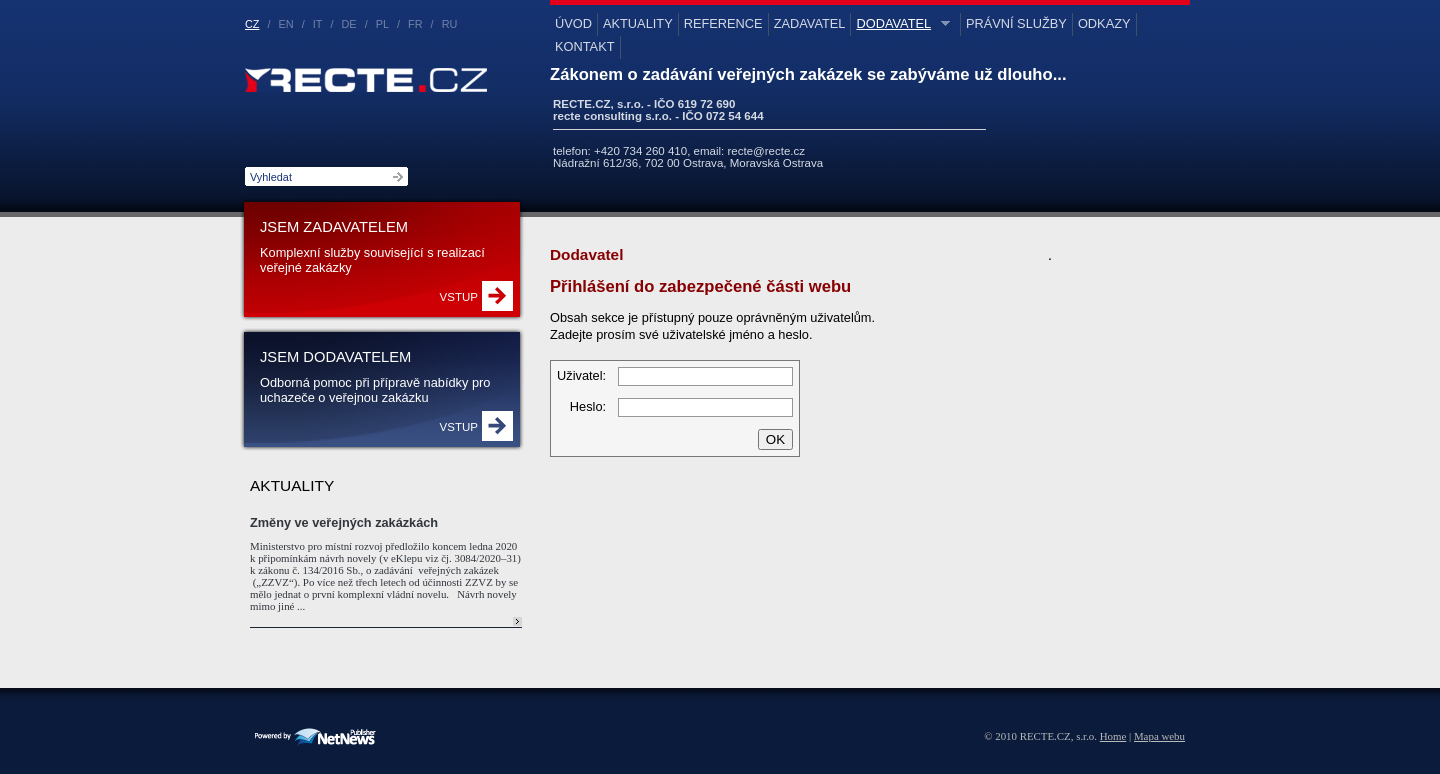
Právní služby (1016, 23)
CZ (252, 24)
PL (382, 24)
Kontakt (585, 46)
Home (1113, 736)
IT (318, 24)
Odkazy (1104, 23)
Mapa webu (1159, 736)
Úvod (573, 23)
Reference (723, 23)
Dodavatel (900, 23)
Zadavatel (810, 23)
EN (286, 24)
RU (450, 24)
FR (415, 24)
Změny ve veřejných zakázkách (344, 522)
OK (775, 439)
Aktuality (638, 23)
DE (349, 24)
